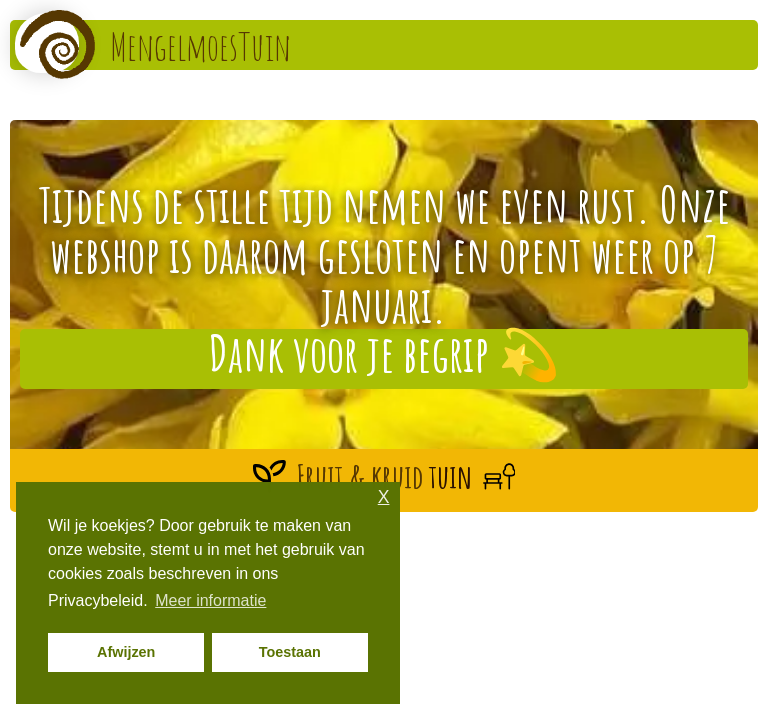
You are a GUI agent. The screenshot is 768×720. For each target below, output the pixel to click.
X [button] (384, 497)
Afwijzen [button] (126, 652)
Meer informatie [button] (210, 600)
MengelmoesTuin (200, 46)
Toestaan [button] (290, 652)
